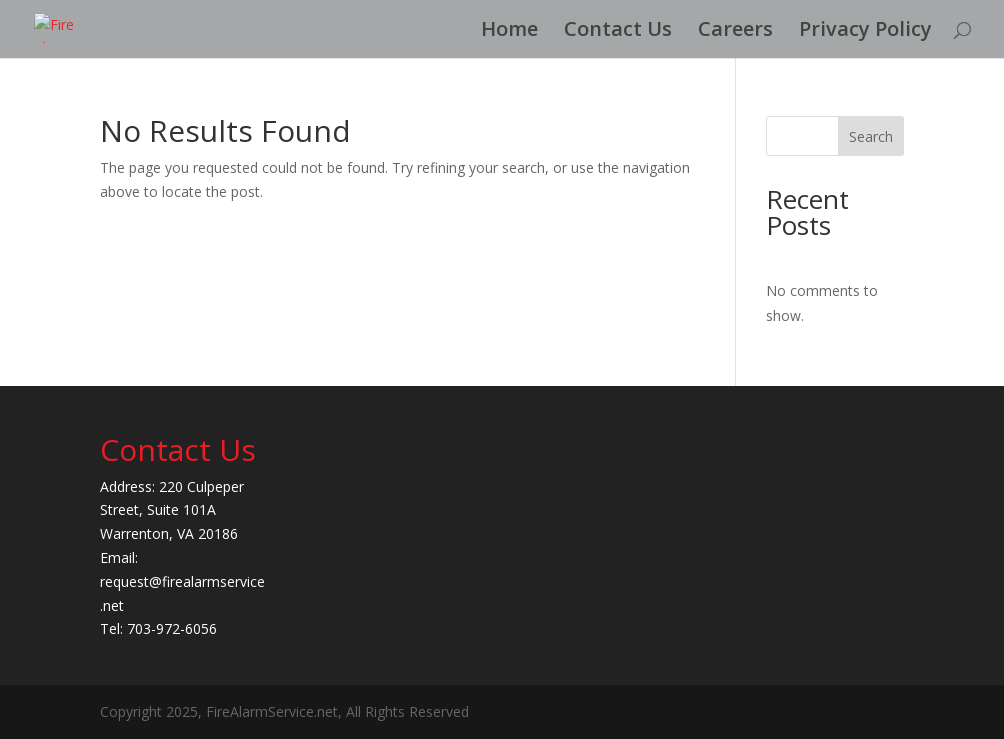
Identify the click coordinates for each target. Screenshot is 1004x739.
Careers (735, 32)
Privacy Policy (865, 32)
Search (871, 136)
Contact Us (618, 32)
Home (509, 32)
